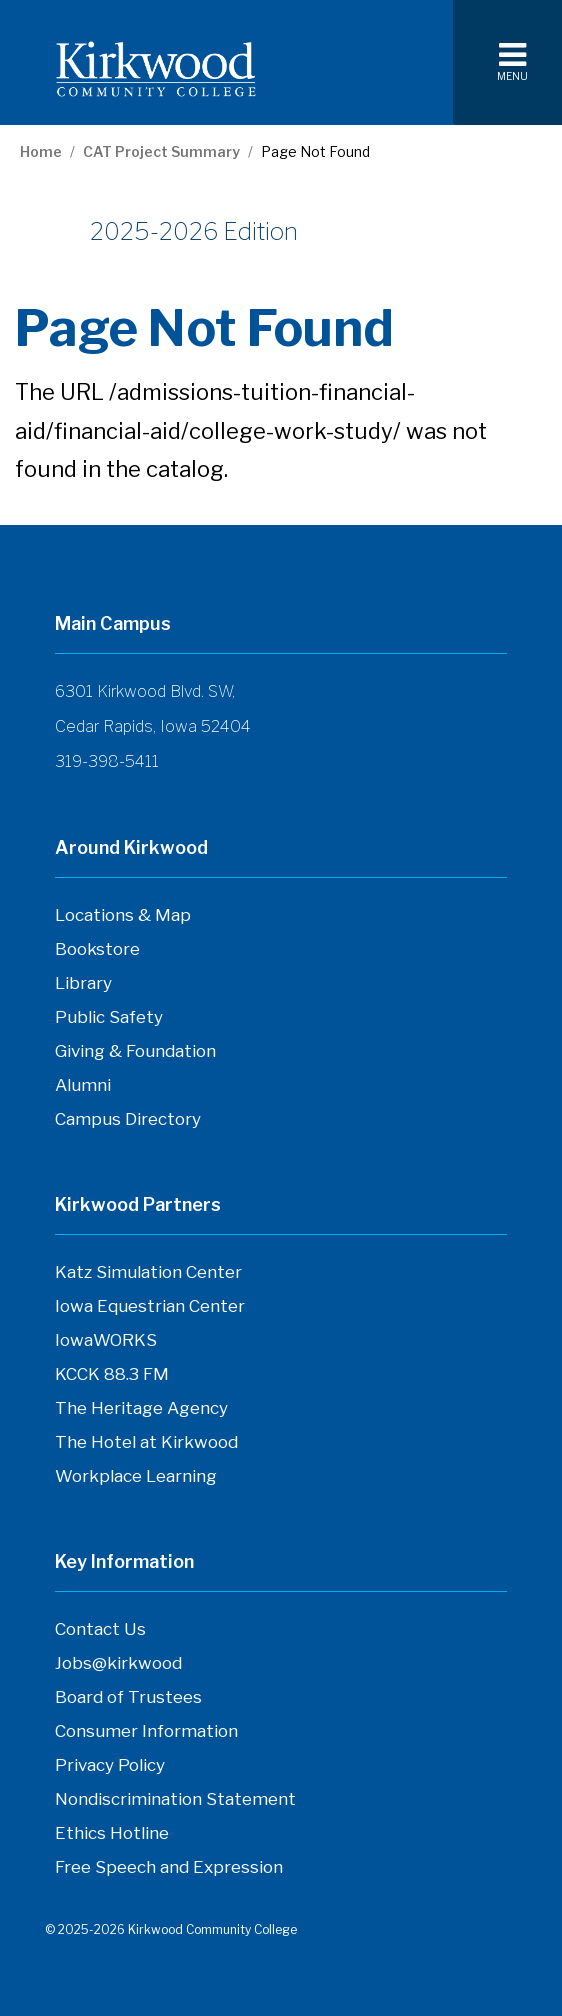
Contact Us (100, 1634)
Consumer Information (146, 1731)
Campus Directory (128, 1124)
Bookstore (97, 954)
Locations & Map (123, 915)
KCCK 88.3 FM (112, 1379)
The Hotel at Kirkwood (146, 1447)
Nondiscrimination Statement (175, 1799)
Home (41, 152)
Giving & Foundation (135, 1051)
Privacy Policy (110, 1765)
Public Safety (109, 1017)
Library (83, 983)
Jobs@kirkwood (118, 1668)
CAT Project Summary (161, 152)
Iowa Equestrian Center (150, 1311)
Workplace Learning (136, 1481)
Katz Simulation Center (148, 1272)
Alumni (83, 1085)
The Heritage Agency (141, 1413)
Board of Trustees (128, 1702)
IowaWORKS (106, 1345)
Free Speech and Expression (169, 1872)
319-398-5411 (107, 761)
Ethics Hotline (112, 1838)
